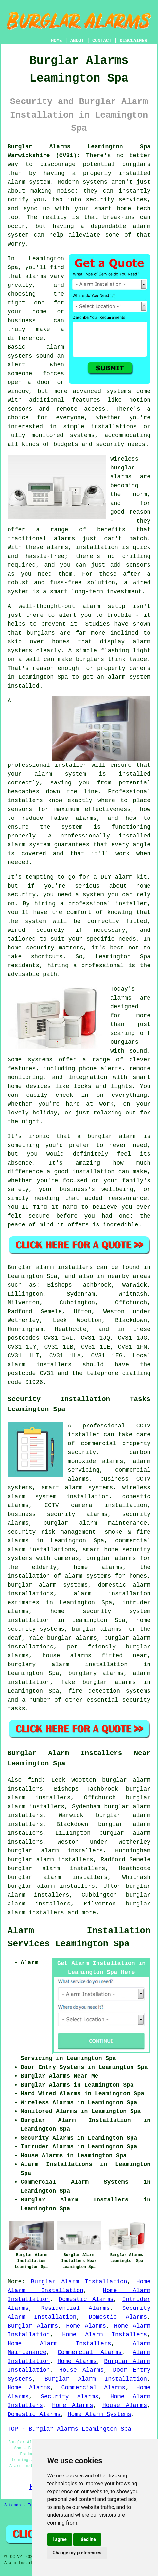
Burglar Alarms (33, 2326)
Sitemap (12, 2505)
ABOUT (77, 40)
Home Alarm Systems (99, 2414)
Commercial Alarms (90, 2352)
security (136, 1700)
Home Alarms (86, 2326)
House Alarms (81, 2370)
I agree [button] (60, 2539)
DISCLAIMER (133, 40)
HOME (56, 40)
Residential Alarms (75, 2308)
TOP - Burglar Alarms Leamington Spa (69, 2429)
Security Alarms (69, 2396)
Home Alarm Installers (104, 2334)
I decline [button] (87, 2539)
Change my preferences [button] (77, 2552)
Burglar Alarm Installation (79, 2281)
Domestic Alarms (86, 2299)
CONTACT (102, 40)
